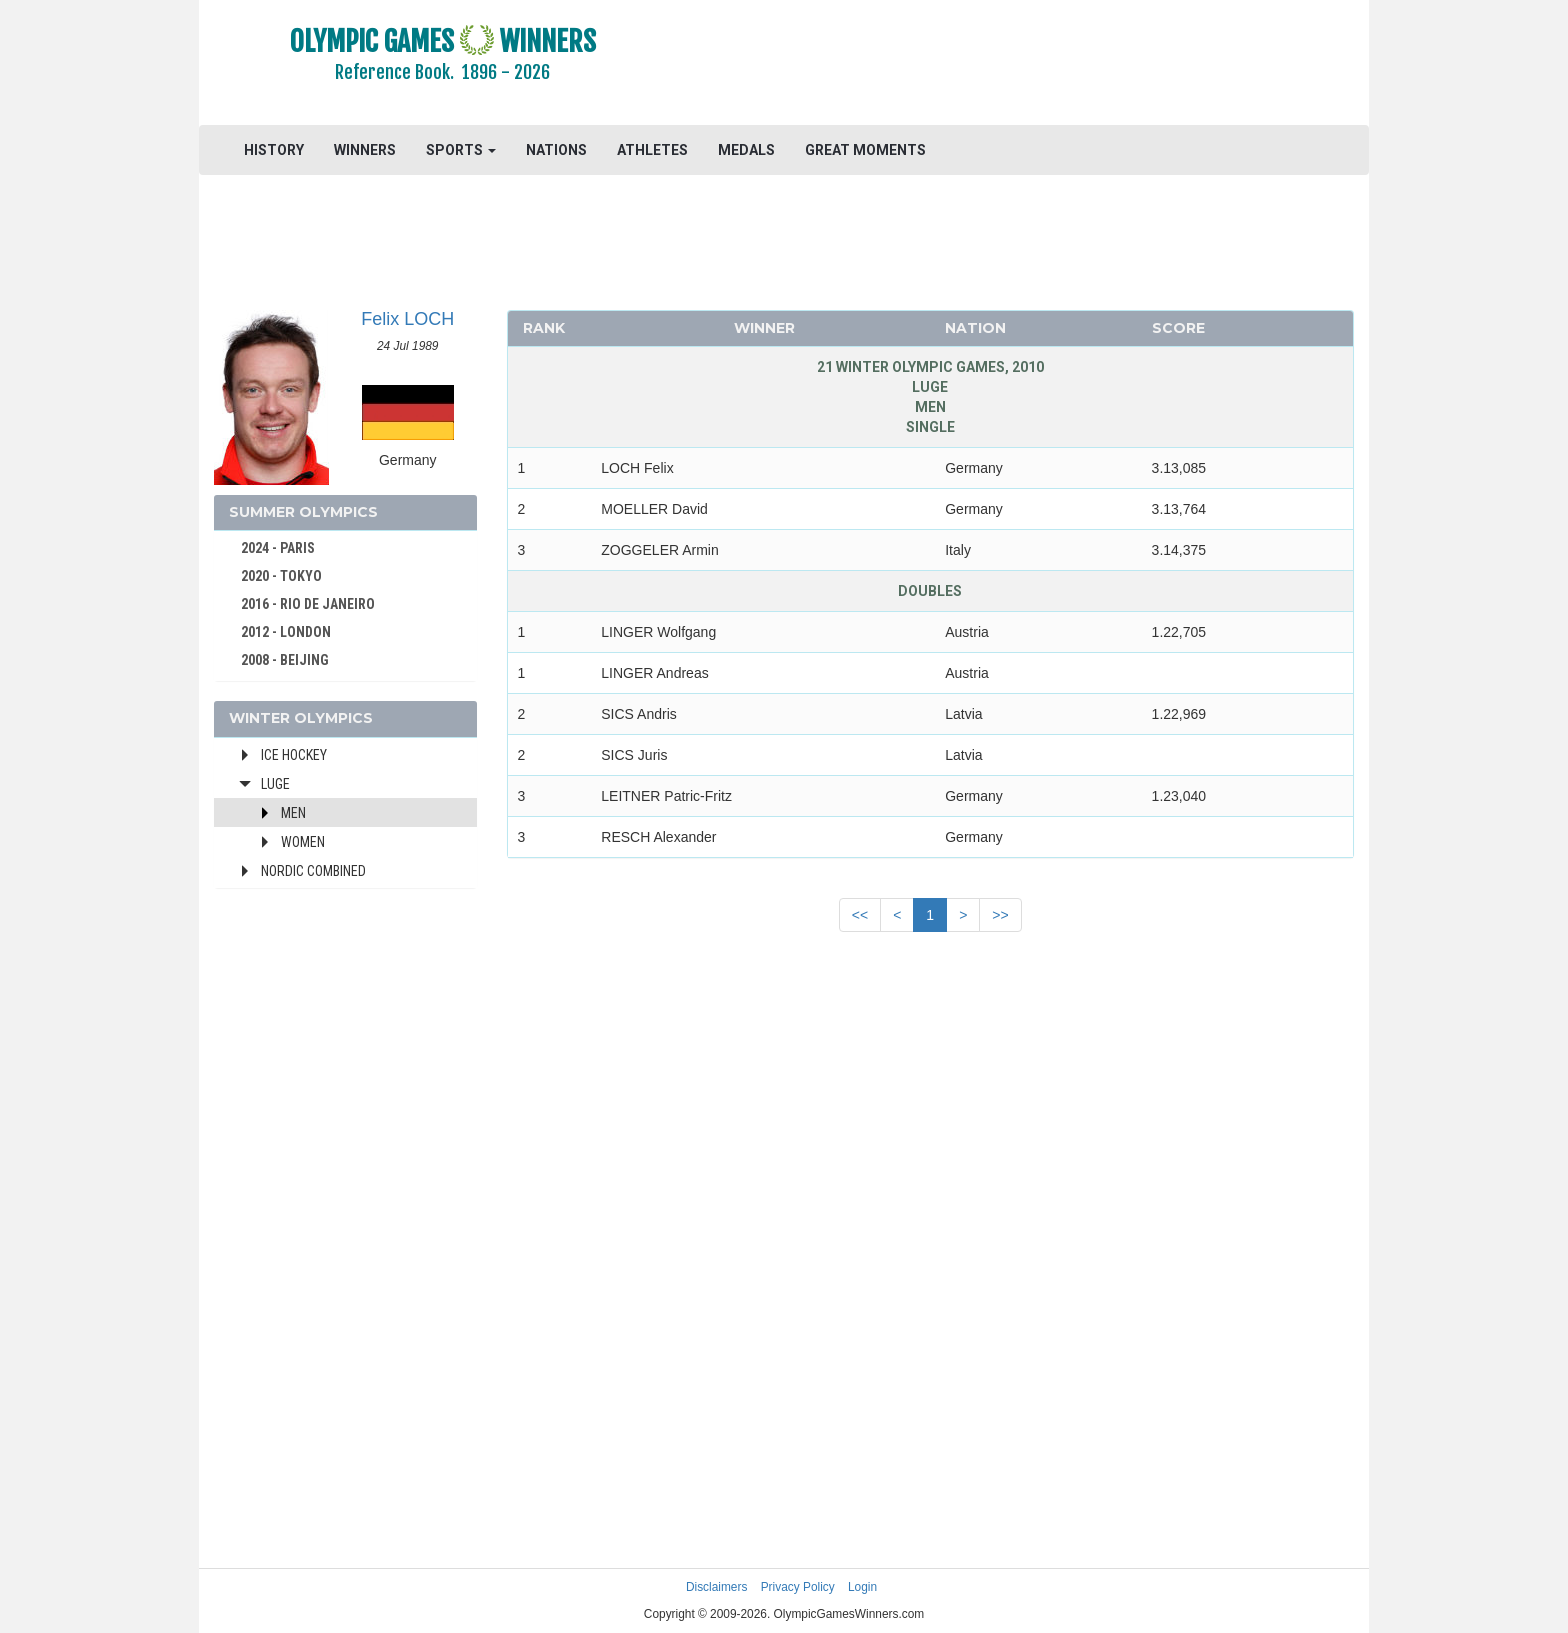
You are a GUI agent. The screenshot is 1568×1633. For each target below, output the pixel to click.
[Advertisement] (1028, 65)
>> (1000, 915)
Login (862, 1587)
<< (860, 915)
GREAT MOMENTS (865, 150)
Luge (275, 784)
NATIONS (556, 150)
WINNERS (365, 150)
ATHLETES (652, 150)
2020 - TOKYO (281, 576)
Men (293, 813)
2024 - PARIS (278, 548)
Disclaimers (716, 1587)
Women (303, 842)
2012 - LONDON (286, 632)
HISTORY (274, 150)
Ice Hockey (294, 755)
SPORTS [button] (461, 150)
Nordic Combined (313, 871)
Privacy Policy (798, 1587)
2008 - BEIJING (285, 660)
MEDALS (746, 150)
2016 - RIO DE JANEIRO (308, 604)
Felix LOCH (407, 319)
